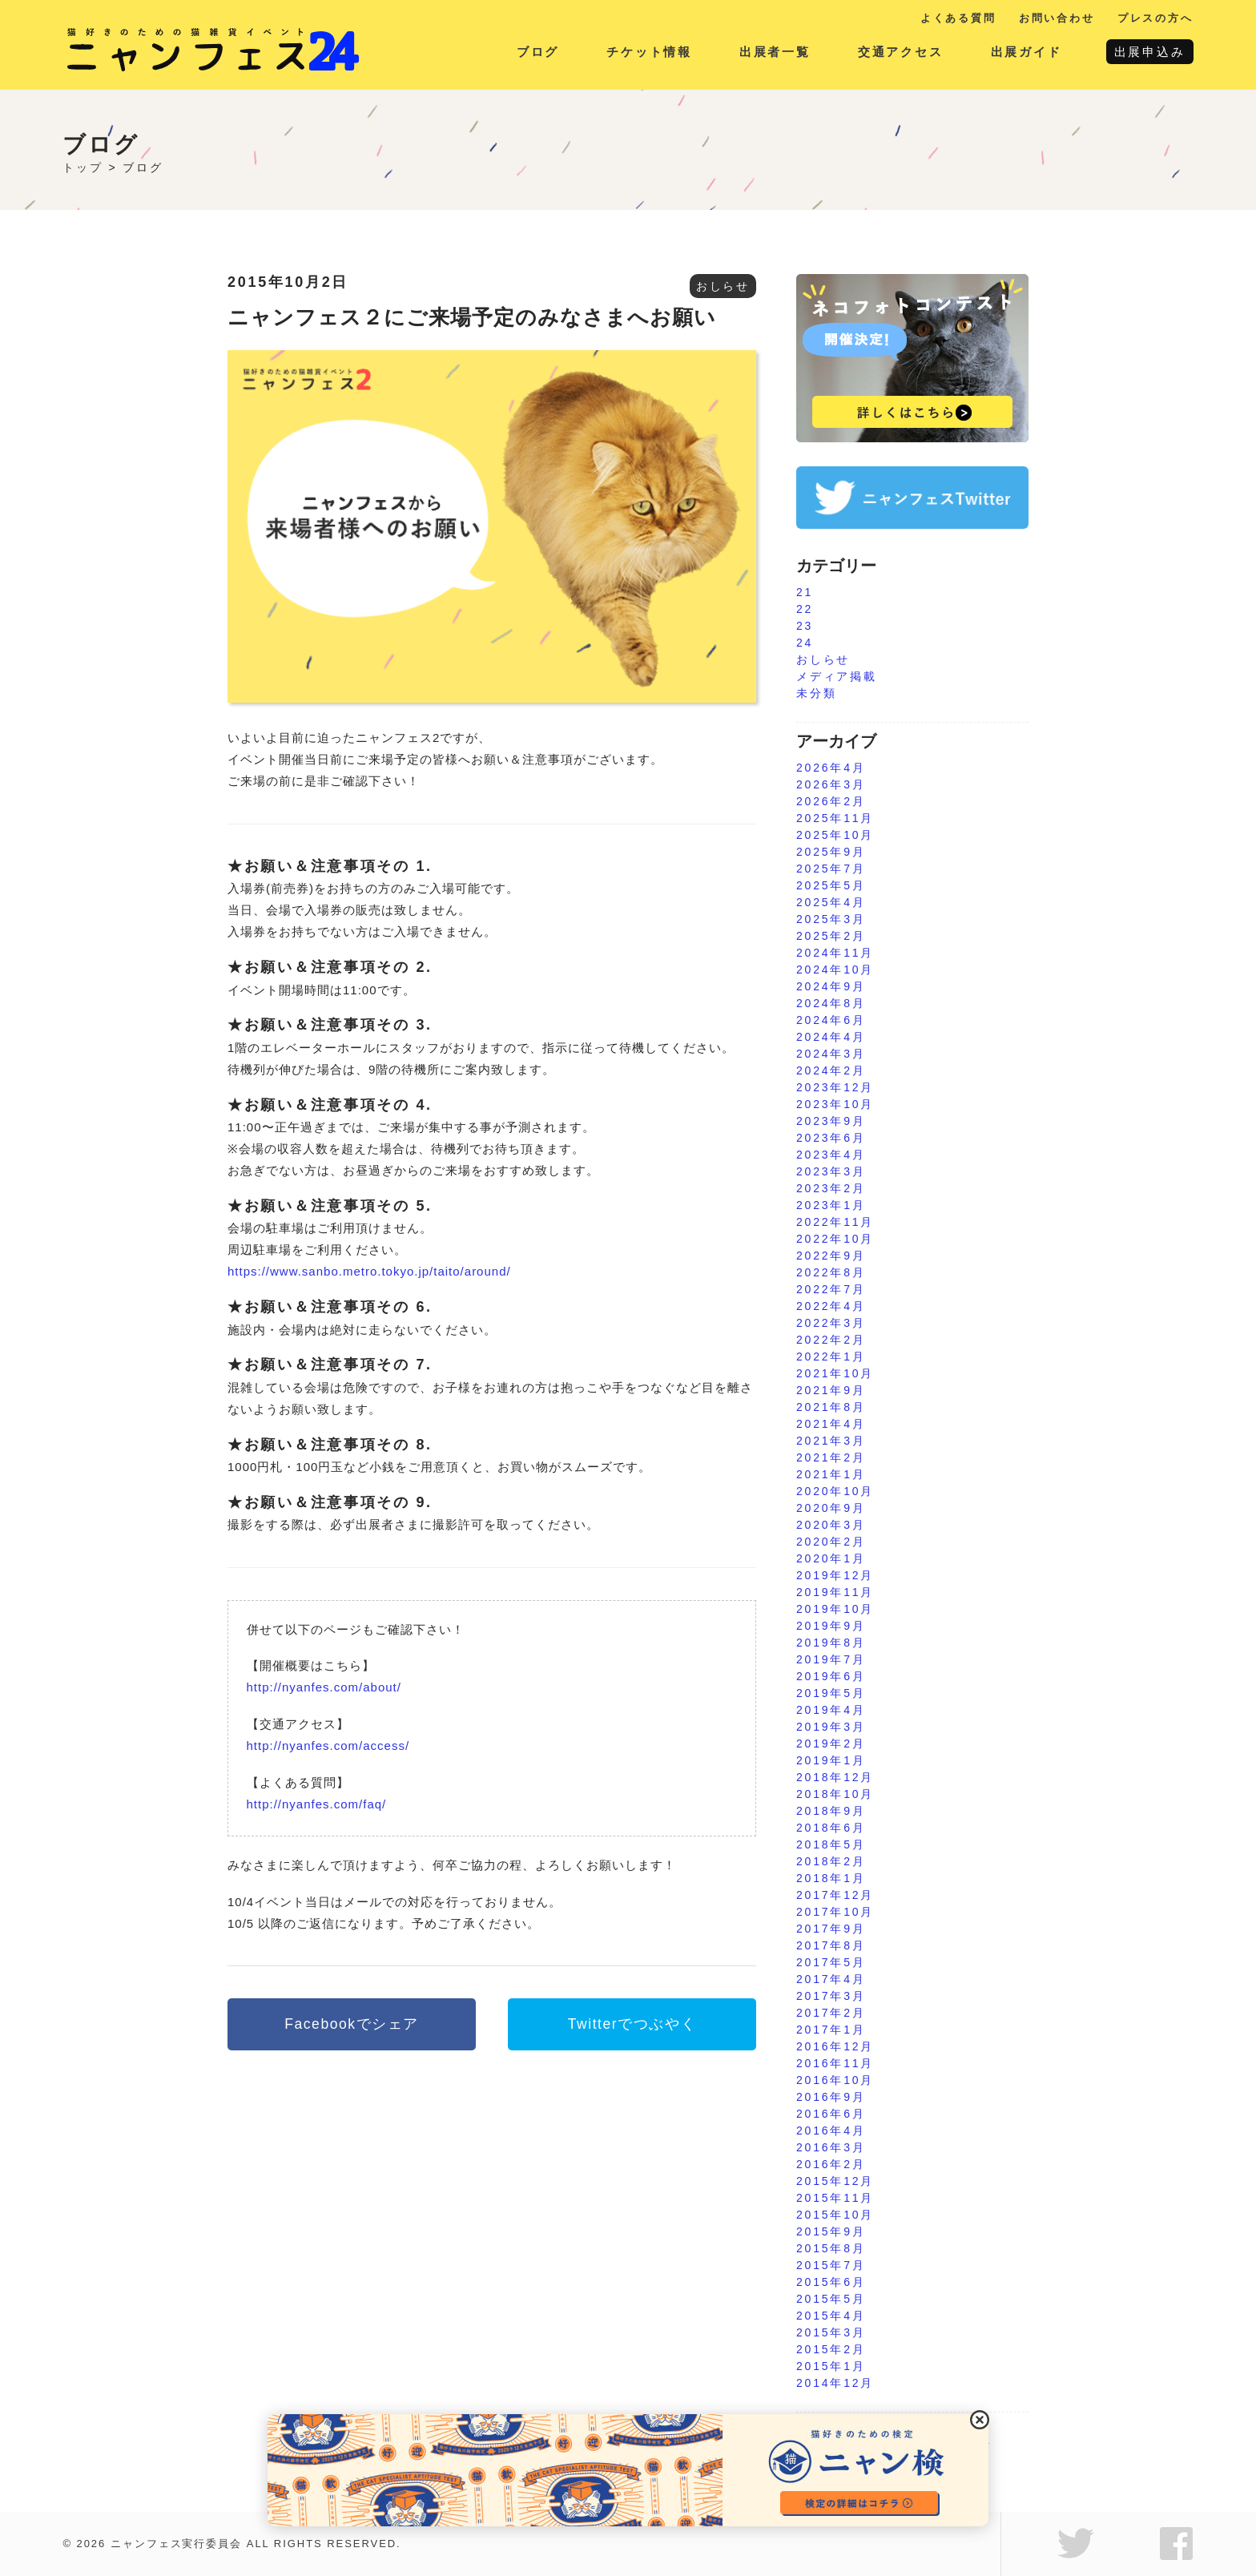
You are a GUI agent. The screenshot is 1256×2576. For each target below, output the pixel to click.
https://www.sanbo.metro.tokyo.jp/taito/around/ (369, 1271)
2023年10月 (835, 1104)
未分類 (816, 693)
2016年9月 (831, 2096)
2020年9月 (831, 1508)
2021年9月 (831, 1390)
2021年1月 (831, 1474)
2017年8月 (831, 1945)
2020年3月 (831, 1524)
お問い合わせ (1057, 18)
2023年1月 (831, 1205)
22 (804, 609)
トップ (82, 167)
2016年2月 (831, 2164)
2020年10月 (835, 1491)
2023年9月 (831, 1121)
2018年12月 (835, 1777)
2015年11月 (835, 2197)
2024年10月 (835, 969)
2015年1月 (831, 2366)
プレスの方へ (1155, 18)
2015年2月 (831, 2349)
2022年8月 (831, 1272)
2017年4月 (831, 1979)
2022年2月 (831, 1339)
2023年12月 (835, 1087)
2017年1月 (831, 2029)
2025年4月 (831, 902)
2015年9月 (831, 2231)
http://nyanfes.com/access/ (328, 1745)
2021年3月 (831, 1440)
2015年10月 (835, 2214)
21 (804, 592)
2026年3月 (831, 784)
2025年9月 (831, 851)
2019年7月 (831, 1659)
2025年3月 (831, 919)
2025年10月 (835, 834)
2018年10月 (835, 1794)
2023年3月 (831, 1171)
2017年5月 (831, 1962)
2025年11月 (835, 818)
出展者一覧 (775, 52)
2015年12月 (835, 2181)
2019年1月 (831, 1760)
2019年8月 (831, 1642)
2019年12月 (835, 1575)
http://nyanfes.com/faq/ (317, 1804)
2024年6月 (831, 1020)
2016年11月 (835, 2063)
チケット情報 (649, 52)
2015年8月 (831, 2248)
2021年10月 (835, 1373)
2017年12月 (835, 1895)
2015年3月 (831, 2332)
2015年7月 (831, 2265)
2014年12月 (835, 2382)
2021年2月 (831, 1457)
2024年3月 (831, 1053)
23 (804, 625)
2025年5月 (831, 885)
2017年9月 (831, 1928)
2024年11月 (835, 952)
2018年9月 (831, 1810)
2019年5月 (831, 1693)
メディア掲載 (836, 676)
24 (804, 642)
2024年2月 (831, 1070)
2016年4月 (831, 2130)
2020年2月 (831, 1541)
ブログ (538, 52)
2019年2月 (831, 1743)
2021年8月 (831, 1407)
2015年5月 (831, 2298)
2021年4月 (831, 1423)
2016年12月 (835, 2046)
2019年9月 (831, 1625)
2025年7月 (831, 868)
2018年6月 (831, 1827)
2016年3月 (831, 2147)
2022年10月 (835, 1238)
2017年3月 (831, 1995)
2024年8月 (831, 1003)
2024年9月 (831, 986)
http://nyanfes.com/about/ (324, 1687)
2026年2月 (831, 801)
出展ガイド (1026, 52)
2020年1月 (831, 1558)
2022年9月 (831, 1255)
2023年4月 (831, 1154)
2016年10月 (835, 2080)
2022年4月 (831, 1306)
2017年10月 (835, 1911)
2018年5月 (831, 1844)
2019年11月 (835, 1592)
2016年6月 (831, 2113)
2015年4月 (831, 2315)
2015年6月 (831, 2282)
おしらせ (723, 286)
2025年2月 (831, 935)
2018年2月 (831, 1861)
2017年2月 (831, 2012)
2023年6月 (831, 1137)
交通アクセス (901, 52)
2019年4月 (831, 1709)
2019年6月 (831, 1676)
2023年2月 (831, 1188)
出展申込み (1150, 51)
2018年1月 (831, 1878)
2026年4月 (831, 767)
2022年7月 (831, 1289)
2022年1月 (831, 1356)
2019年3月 (831, 1726)
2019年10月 (835, 1608)
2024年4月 (831, 1036)
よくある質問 (958, 18)
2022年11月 (835, 1221)
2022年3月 (831, 1322)
